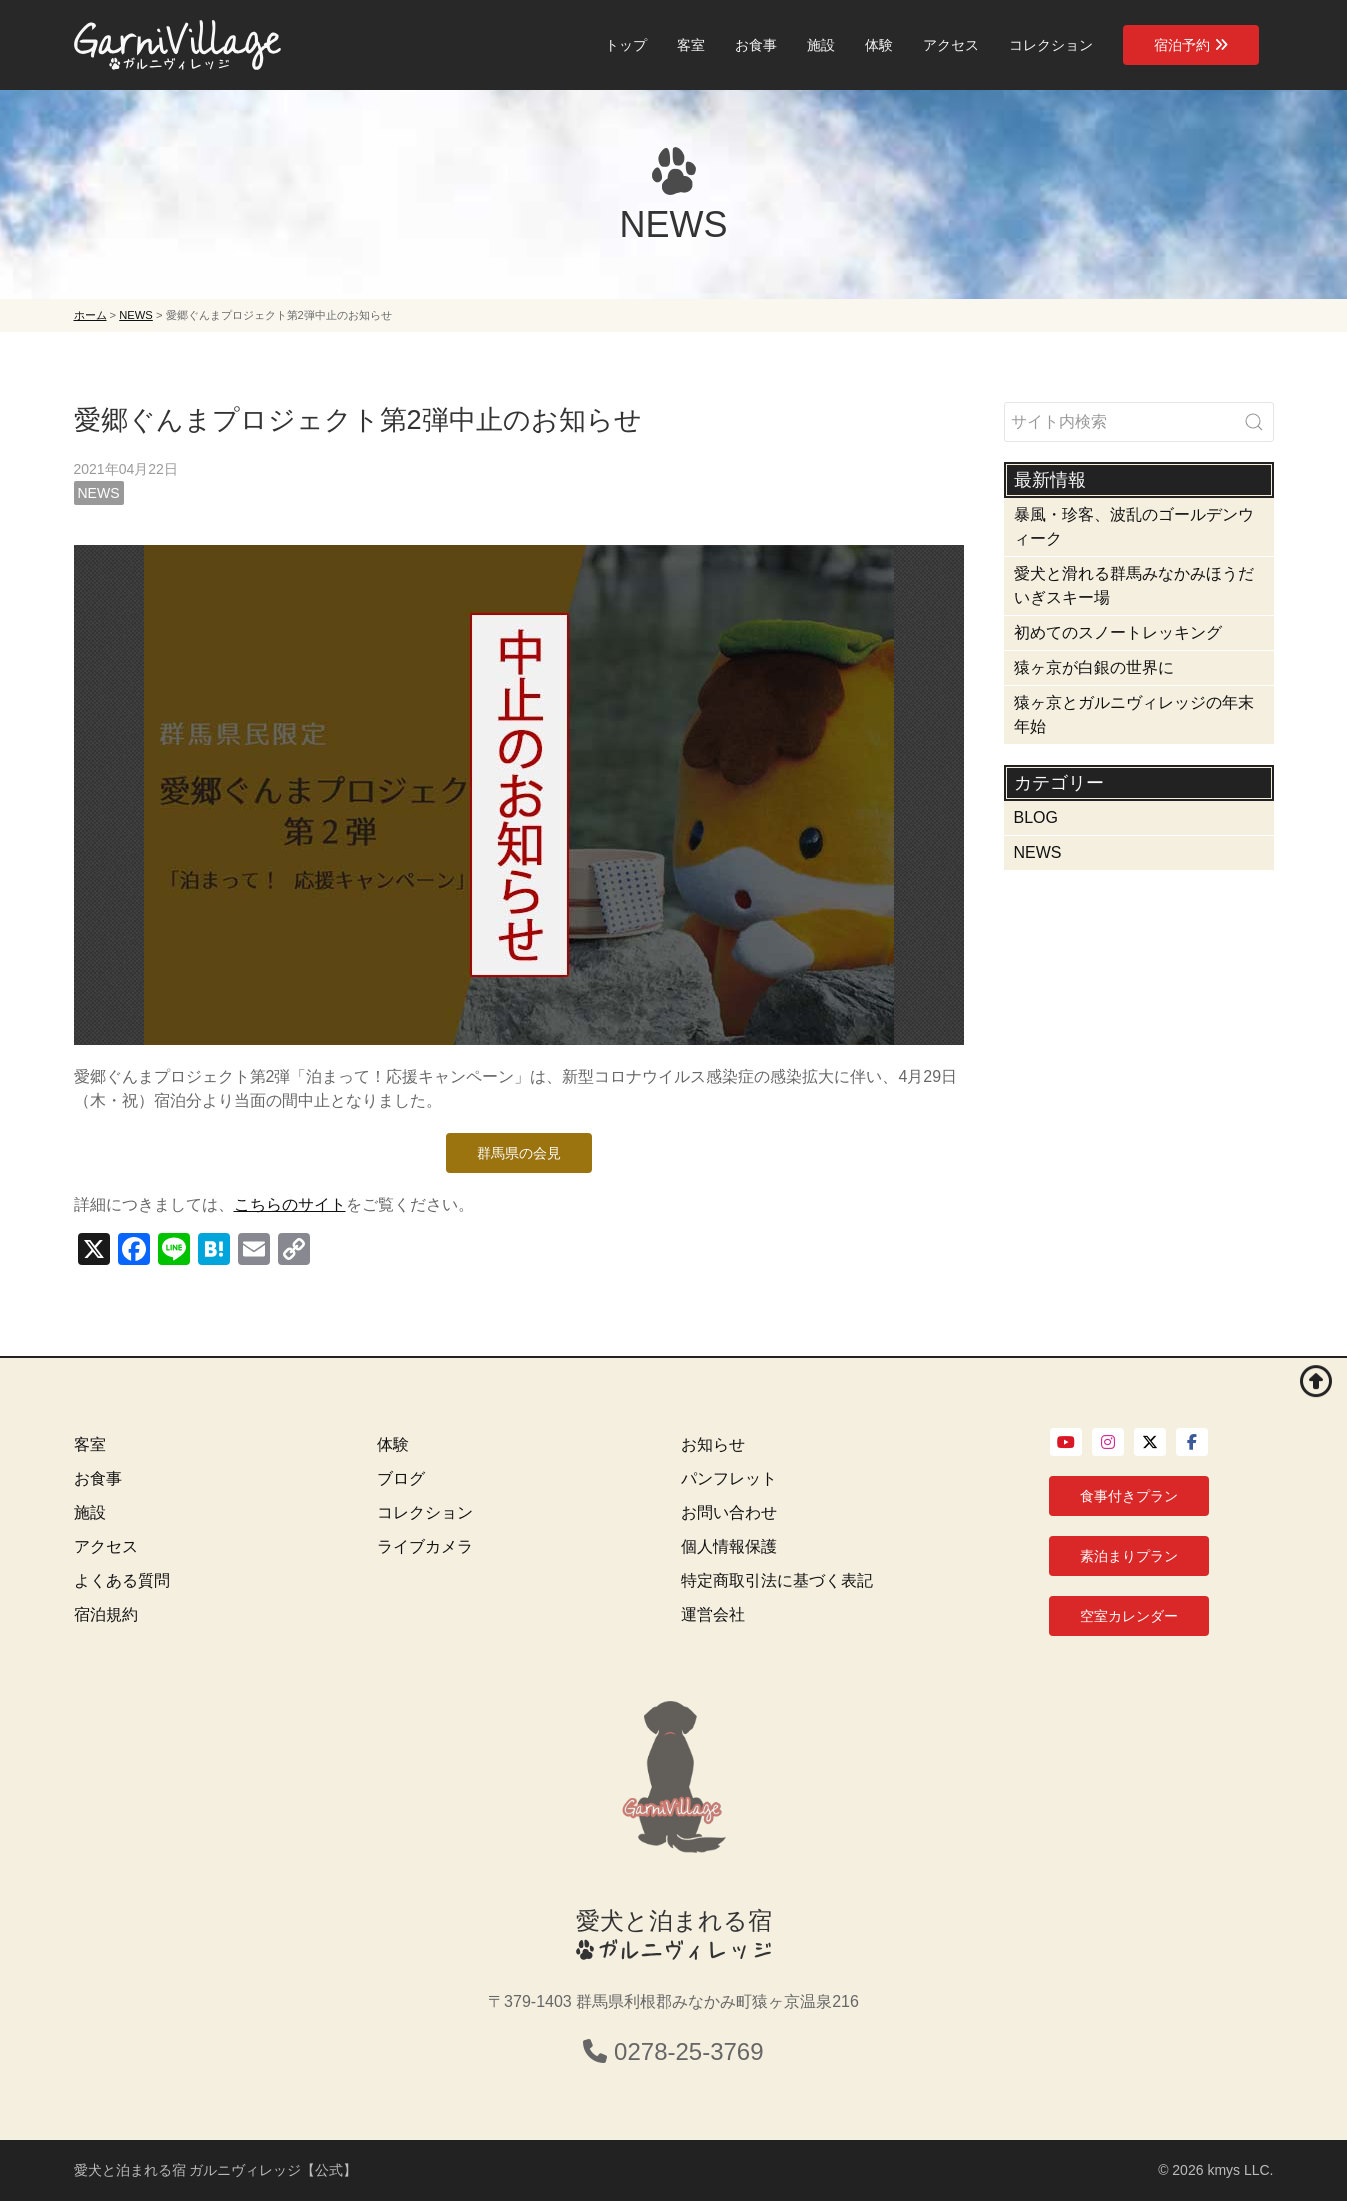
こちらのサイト (290, 1204)
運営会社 (713, 1614)
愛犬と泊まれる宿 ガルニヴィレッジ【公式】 (216, 2170)
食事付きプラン (1129, 1496)
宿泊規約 (106, 1614)
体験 (879, 45)
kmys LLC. (1240, 2170)
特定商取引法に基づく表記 (777, 1580)
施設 (821, 45)
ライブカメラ (425, 1546)
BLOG (1036, 817)
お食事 (756, 45)
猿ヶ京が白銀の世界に (1094, 667)
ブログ (401, 1478)
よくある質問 (122, 1580)
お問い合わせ (729, 1512)
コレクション (1051, 45)
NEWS (99, 493)
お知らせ (713, 1444)
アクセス (951, 45)
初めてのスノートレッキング (1118, 632)
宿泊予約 (1190, 45)
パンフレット (729, 1478)
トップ (626, 45)
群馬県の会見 (519, 1153)
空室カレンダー (1129, 1616)
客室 (691, 45)
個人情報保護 (729, 1546)
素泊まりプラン (1129, 1556)
